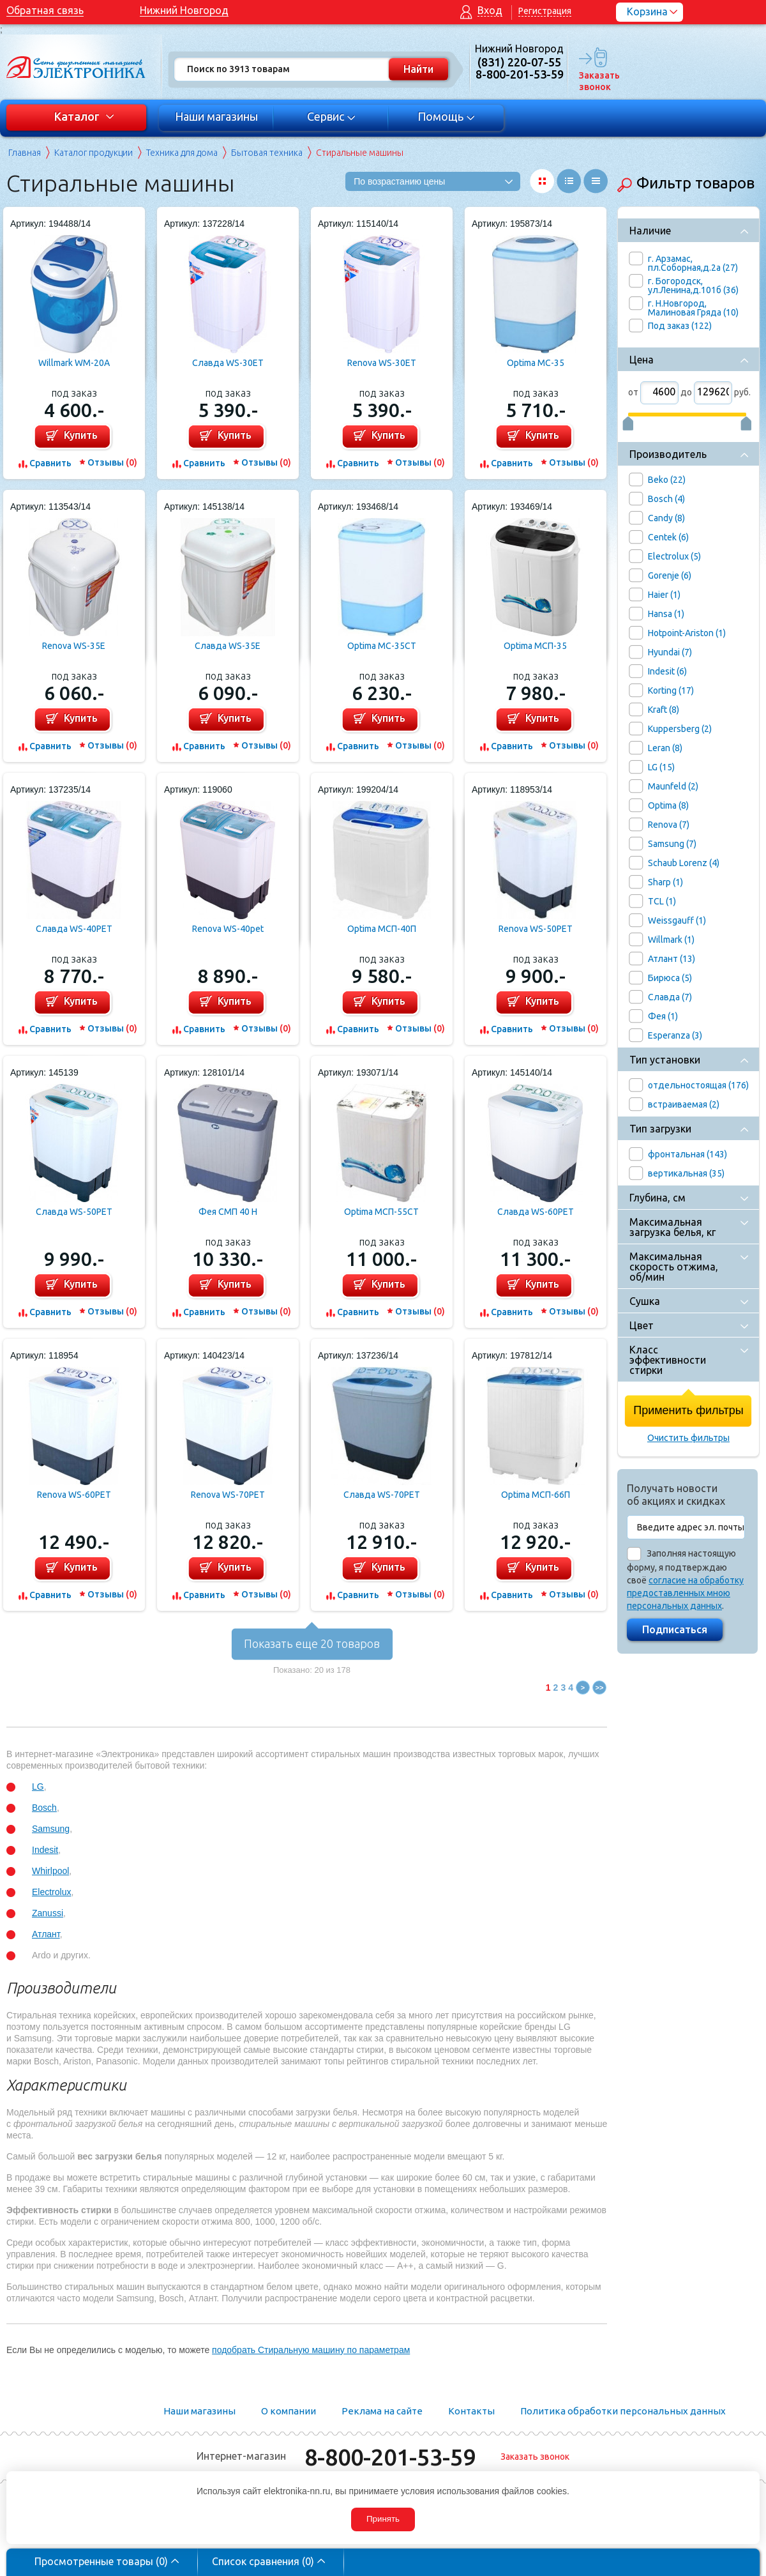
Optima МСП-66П (535, 1495)
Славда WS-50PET (74, 1212)
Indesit (45, 1850)
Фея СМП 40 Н (228, 1212)
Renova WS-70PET (228, 1495)
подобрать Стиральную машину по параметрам (311, 2350)
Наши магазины (216, 116)
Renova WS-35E (73, 646)
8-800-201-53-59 (390, 2457)
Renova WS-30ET (381, 363)
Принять (383, 2519)
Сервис (331, 116)
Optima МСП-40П (381, 929)
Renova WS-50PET (536, 929)
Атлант (46, 1934)
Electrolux (51, 1892)
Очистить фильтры (688, 1438)
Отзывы (112, 462)
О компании (288, 2410)
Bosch (44, 1807)
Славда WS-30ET (228, 363)
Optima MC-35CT (381, 646)
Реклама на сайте (382, 2410)
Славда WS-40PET (74, 929)
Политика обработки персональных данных (623, 2410)
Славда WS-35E (227, 646)
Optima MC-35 (535, 363)
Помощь (446, 116)
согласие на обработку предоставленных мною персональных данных (685, 1593)
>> (600, 1687)
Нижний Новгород (184, 10)
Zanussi (47, 1913)
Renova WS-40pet (228, 929)
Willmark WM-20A (74, 363)
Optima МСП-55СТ (381, 1212)
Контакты (471, 2410)
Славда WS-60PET (535, 1212)
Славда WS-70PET (381, 1495)
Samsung (51, 1829)
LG (38, 1786)
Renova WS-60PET (74, 1495)
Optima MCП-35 (535, 646)
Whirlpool (50, 1871)
